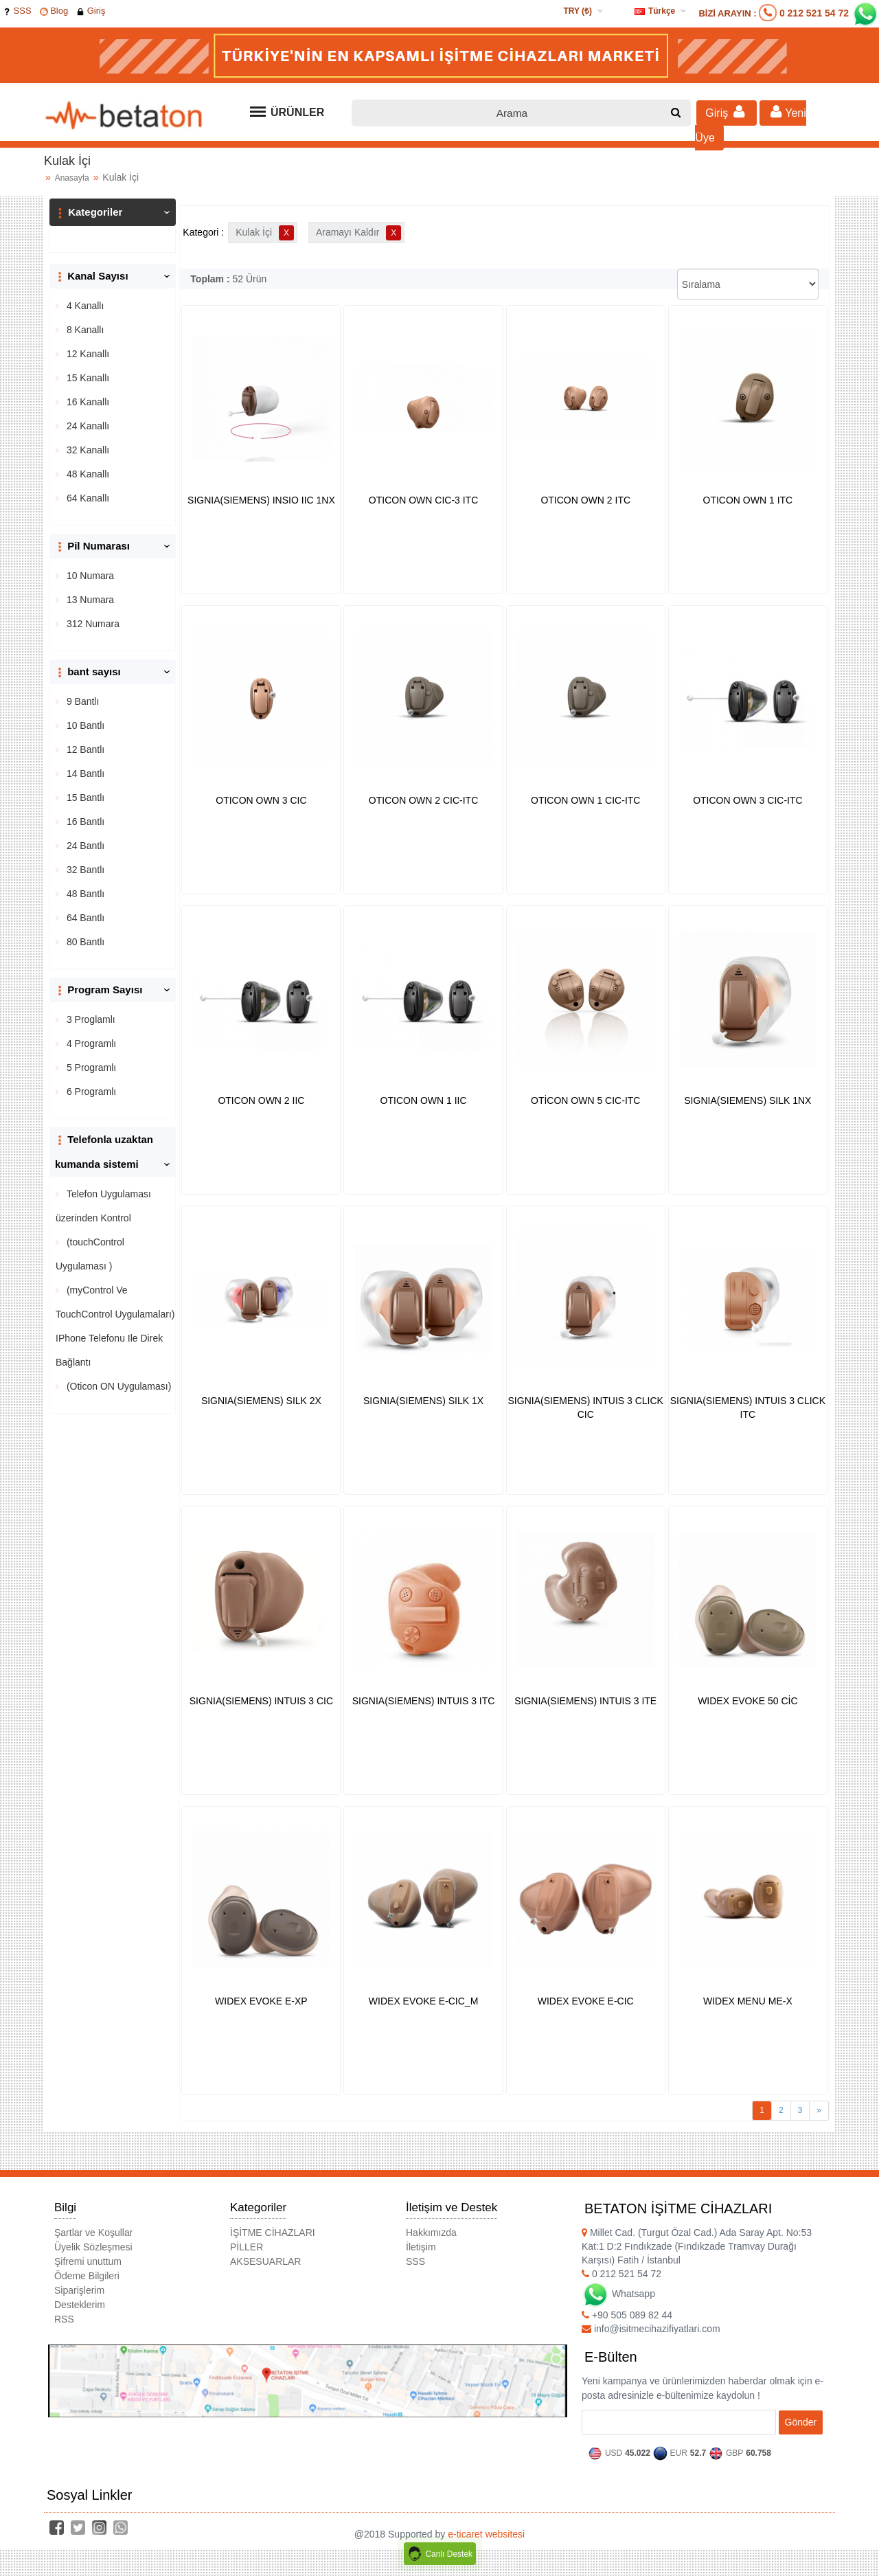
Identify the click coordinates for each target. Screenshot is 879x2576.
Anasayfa (72, 178)
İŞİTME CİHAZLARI (272, 2232)
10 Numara (89, 575)
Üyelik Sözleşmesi (93, 2246)
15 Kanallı (86, 377)
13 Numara (89, 599)
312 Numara (91, 623)
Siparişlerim (79, 2290)
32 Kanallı (86, 449)
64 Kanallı (86, 498)
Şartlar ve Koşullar (93, 2232)
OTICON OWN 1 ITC (748, 500)
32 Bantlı (84, 869)
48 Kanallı (86, 473)
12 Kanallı (86, 353)
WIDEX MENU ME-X (747, 2001)
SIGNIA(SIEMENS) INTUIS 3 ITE (585, 1700)
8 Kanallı (84, 329)
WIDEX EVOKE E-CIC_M (423, 2001)
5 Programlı (90, 1067)
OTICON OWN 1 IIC (423, 1100)
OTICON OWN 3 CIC (261, 800)
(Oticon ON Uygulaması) (117, 1386)
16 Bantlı (84, 821)
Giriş (90, 10)
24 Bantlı (84, 845)
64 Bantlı (84, 917)
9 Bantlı (81, 701)
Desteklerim (79, 2304)
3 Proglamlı (89, 1019)
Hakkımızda (431, 2232)
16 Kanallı (86, 401)
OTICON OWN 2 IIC (261, 1100)
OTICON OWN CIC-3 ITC (423, 500)
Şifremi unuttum (88, 2261)
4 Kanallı (84, 305)
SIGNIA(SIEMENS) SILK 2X (261, 1400)
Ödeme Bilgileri (86, 2275)
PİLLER (246, 2246)
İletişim (421, 2246)
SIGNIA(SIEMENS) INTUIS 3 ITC (423, 1700)
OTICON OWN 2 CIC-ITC (423, 800)
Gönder (801, 2422)
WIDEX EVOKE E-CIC (586, 2001)
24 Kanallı (86, 425)
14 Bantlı (84, 773)
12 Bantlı (84, 749)
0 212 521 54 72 (814, 13)
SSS (17, 10)
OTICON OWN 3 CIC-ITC (747, 800)
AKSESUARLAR (265, 2261)
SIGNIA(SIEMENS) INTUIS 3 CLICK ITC (747, 1407)
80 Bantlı (84, 941)
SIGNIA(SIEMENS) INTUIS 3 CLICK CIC (585, 1407)
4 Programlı (90, 1043)
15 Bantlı (84, 797)
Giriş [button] (726, 111)
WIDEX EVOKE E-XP (261, 2001)
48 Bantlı (84, 893)
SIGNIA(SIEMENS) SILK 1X (423, 1400)
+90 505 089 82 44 (627, 2314)
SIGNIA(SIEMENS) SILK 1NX (747, 1100)
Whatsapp (618, 2293)
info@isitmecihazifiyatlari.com (651, 2328)
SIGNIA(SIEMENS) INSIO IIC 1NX (261, 500)
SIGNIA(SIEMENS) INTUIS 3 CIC (261, 1700)
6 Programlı (90, 1091)
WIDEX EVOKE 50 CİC (747, 1700)
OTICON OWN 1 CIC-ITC (585, 800)
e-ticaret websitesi (486, 2534)
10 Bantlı (84, 725)
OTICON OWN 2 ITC (585, 500)
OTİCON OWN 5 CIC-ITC (585, 1100)
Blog (54, 10)
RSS (64, 2319)
